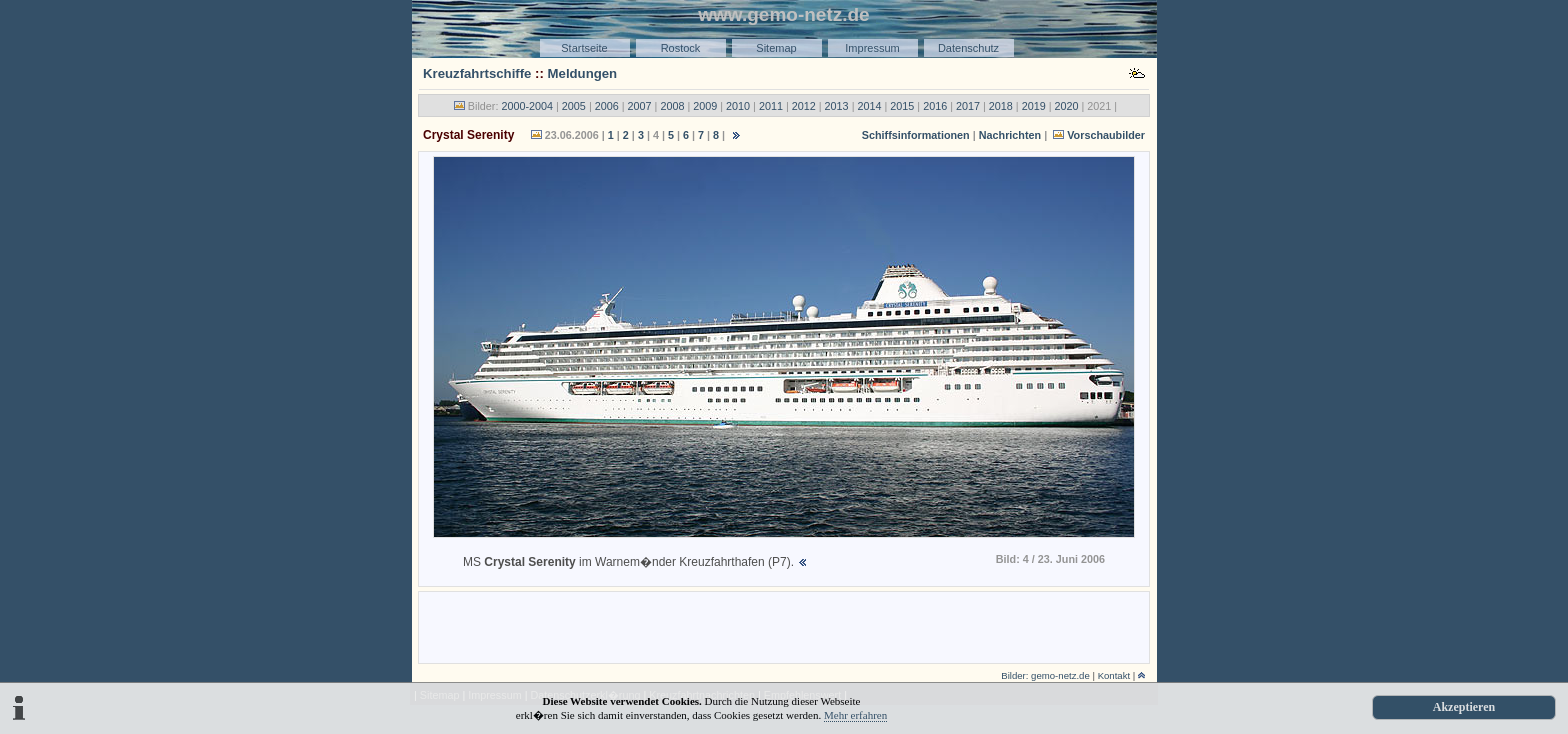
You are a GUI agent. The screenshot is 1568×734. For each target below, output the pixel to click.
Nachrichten (1010, 135)
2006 (607, 106)
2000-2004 (527, 106)
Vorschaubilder (1106, 135)
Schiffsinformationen (916, 135)
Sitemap (776, 48)
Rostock (681, 48)
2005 (574, 106)
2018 (1001, 106)
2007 (640, 106)
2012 (804, 106)
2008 (672, 106)
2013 (837, 106)
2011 (771, 106)
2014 (869, 106)
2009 (705, 106)
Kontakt (1114, 675)
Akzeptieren (1464, 707)
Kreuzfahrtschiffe (477, 73)
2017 (968, 106)
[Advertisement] (784, 626)
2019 (1034, 106)
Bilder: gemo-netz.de (1045, 675)
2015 (902, 106)
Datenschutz (968, 48)
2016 (935, 106)
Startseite (584, 48)
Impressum (872, 48)
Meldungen (583, 73)
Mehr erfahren (855, 715)
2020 (1067, 106)
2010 (738, 106)
